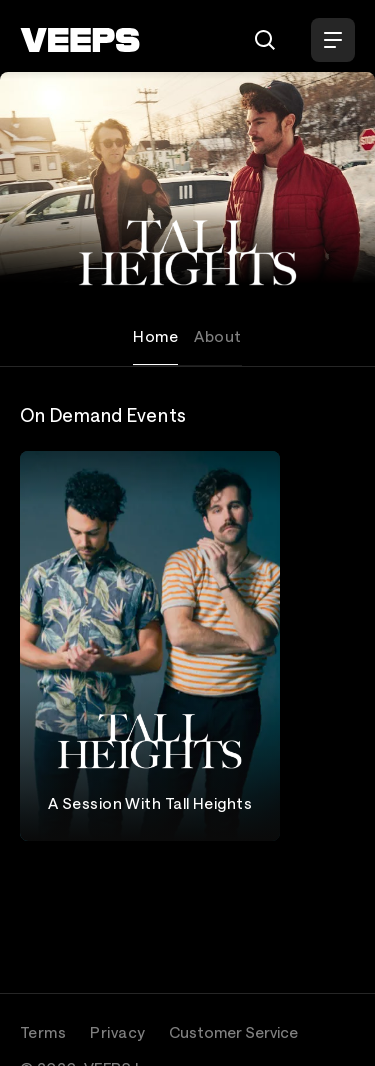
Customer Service (233, 1032)
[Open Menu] (333, 40)
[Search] (265, 40)
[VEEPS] (80, 40)
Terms (43, 1032)
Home (155, 336)
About (217, 336)
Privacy (117, 1032)
